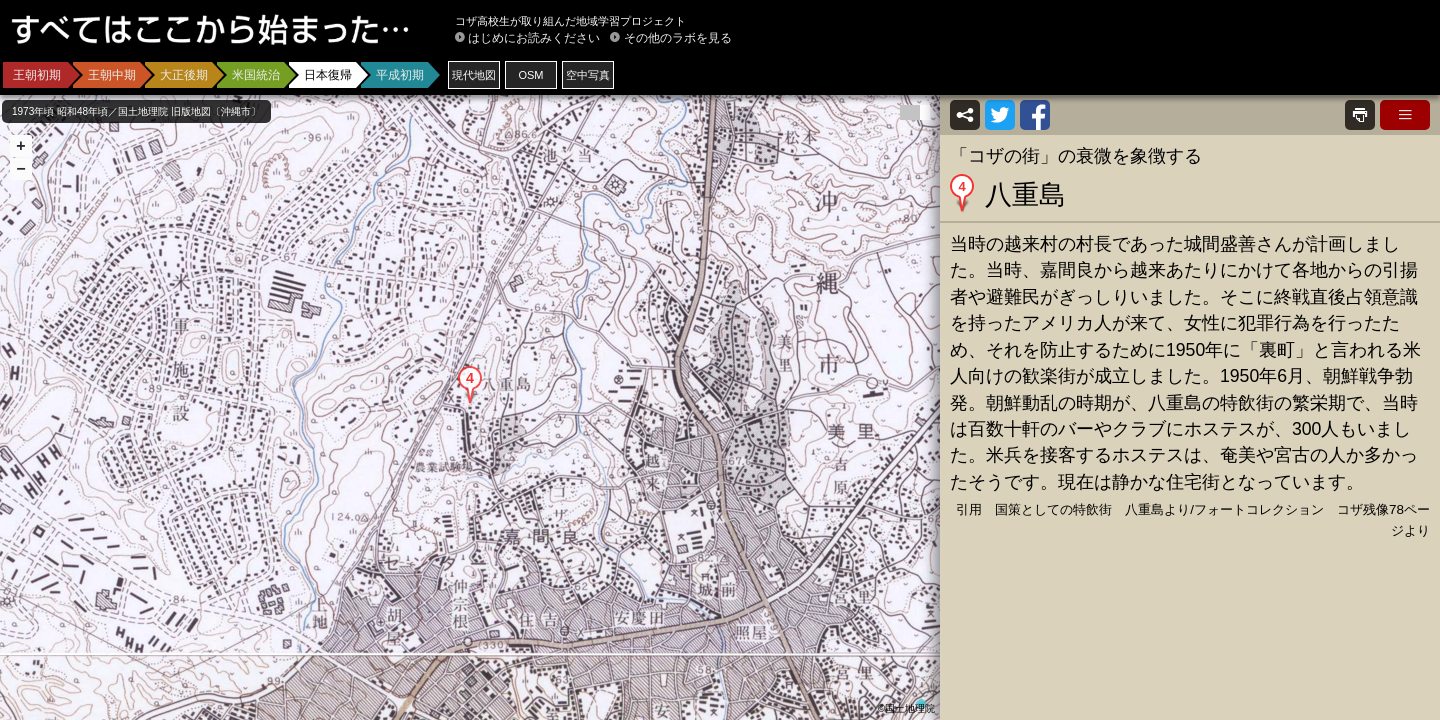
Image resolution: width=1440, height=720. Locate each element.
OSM (530, 75)
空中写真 (588, 75)
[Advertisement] (1196, 60)
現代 (474, 75)
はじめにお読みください (534, 38)
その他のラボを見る (678, 38)
